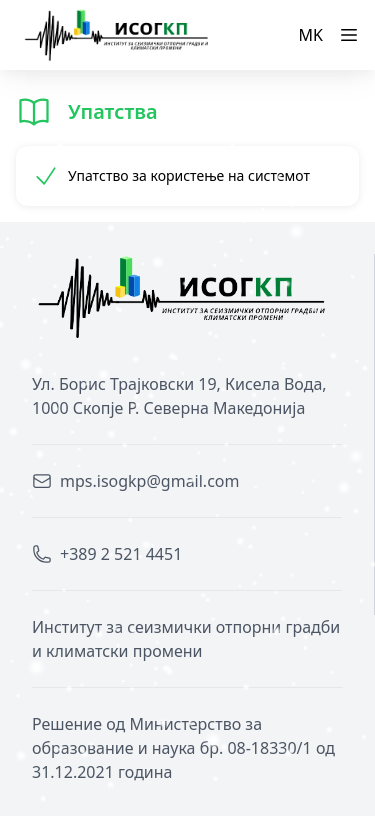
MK (311, 35)
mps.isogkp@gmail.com (149, 481)
